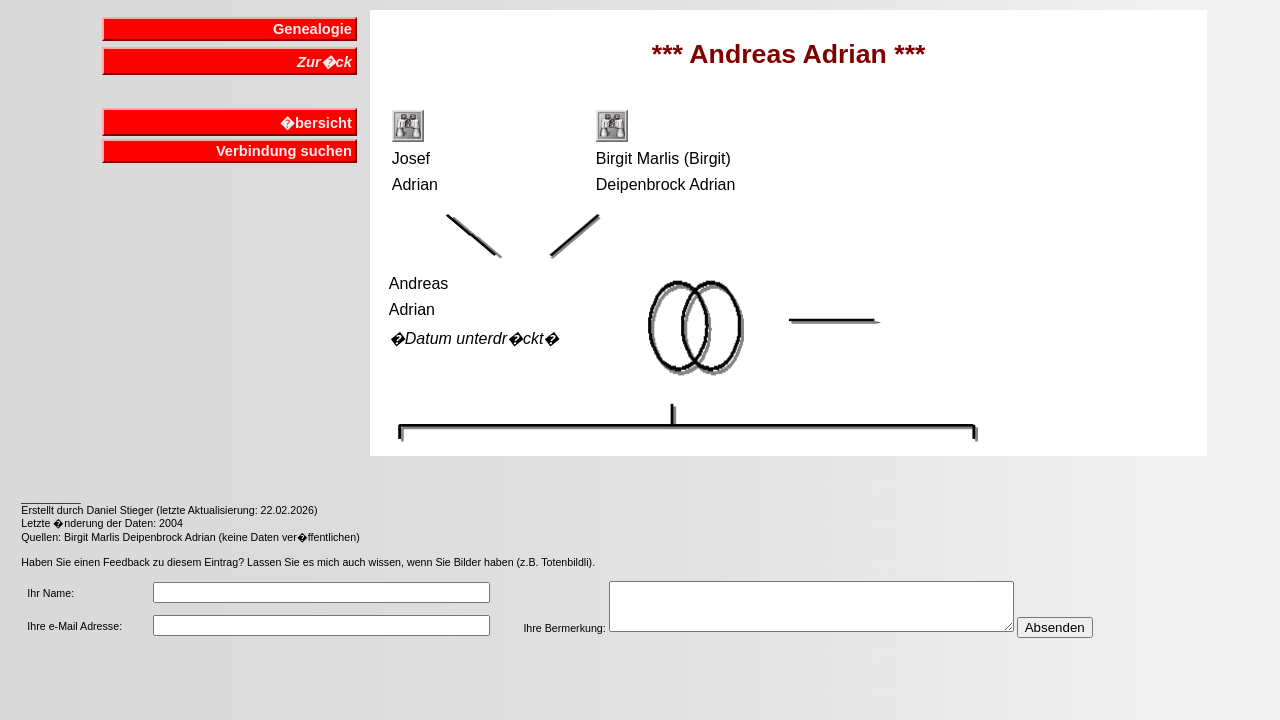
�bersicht (316, 123)
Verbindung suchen (284, 151)
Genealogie (312, 29)
